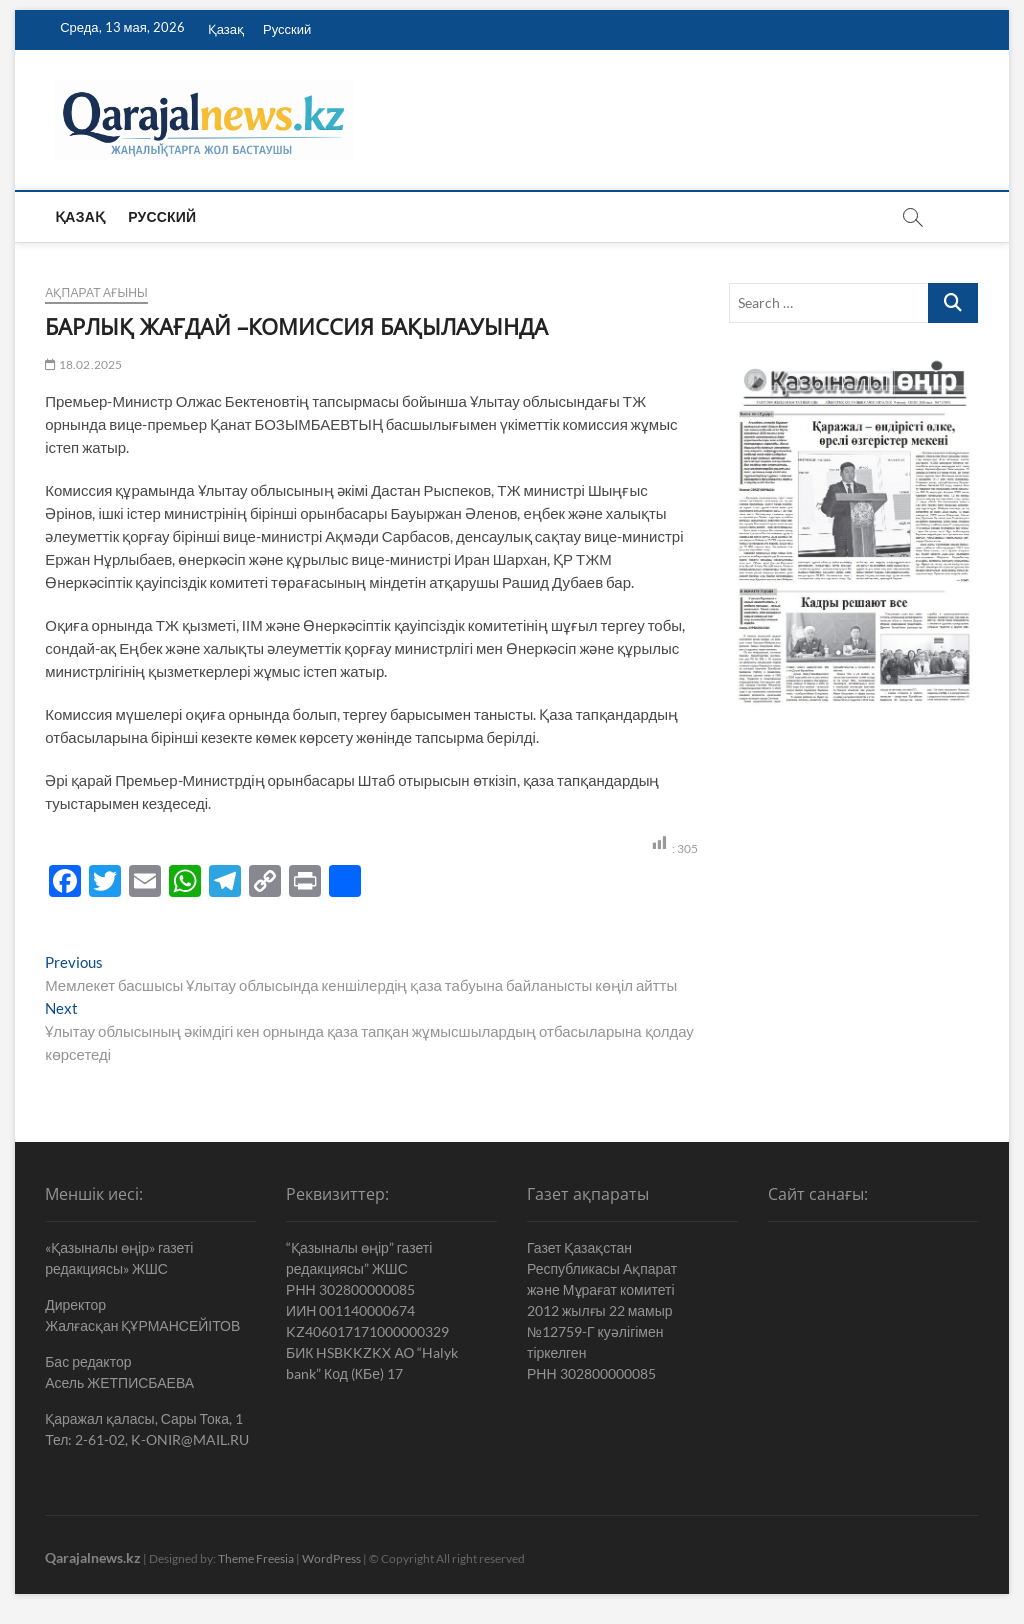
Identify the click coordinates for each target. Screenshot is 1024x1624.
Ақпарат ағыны (96, 292)
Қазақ (226, 29)
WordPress (331, 1558)
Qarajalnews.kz (93, 1557)
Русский (287, 29)
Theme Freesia (256, 1558)
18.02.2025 (83, 364)
